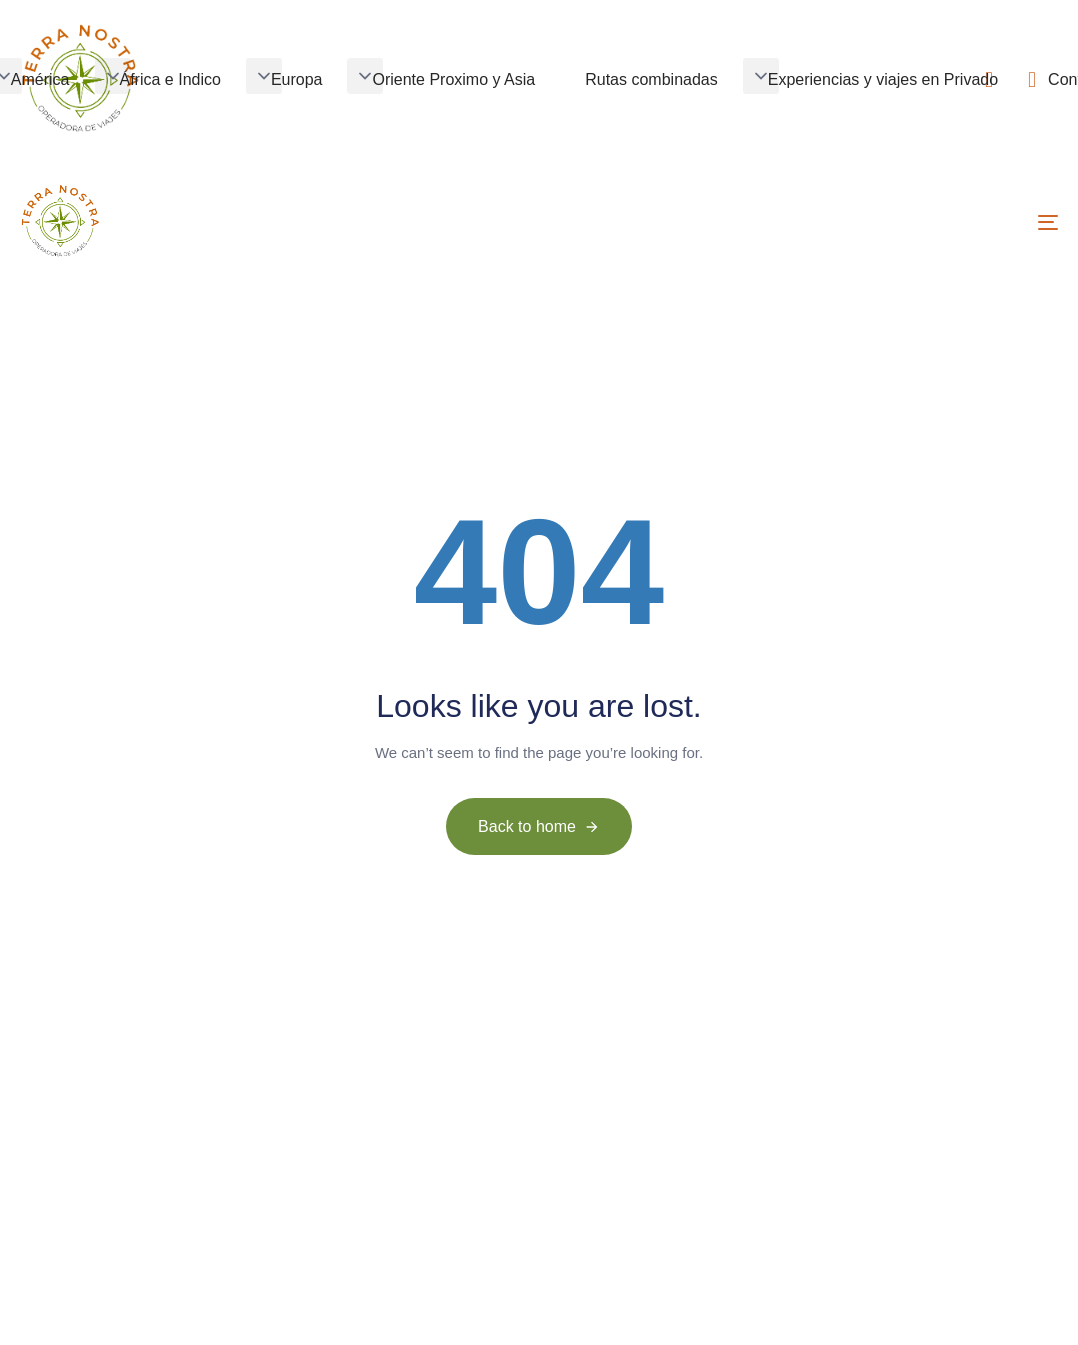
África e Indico (170, 79)
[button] (113, 76)
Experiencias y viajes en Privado (883, 79)
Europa (297, 79)
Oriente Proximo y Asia (453, 79)
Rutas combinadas (651, 79)
